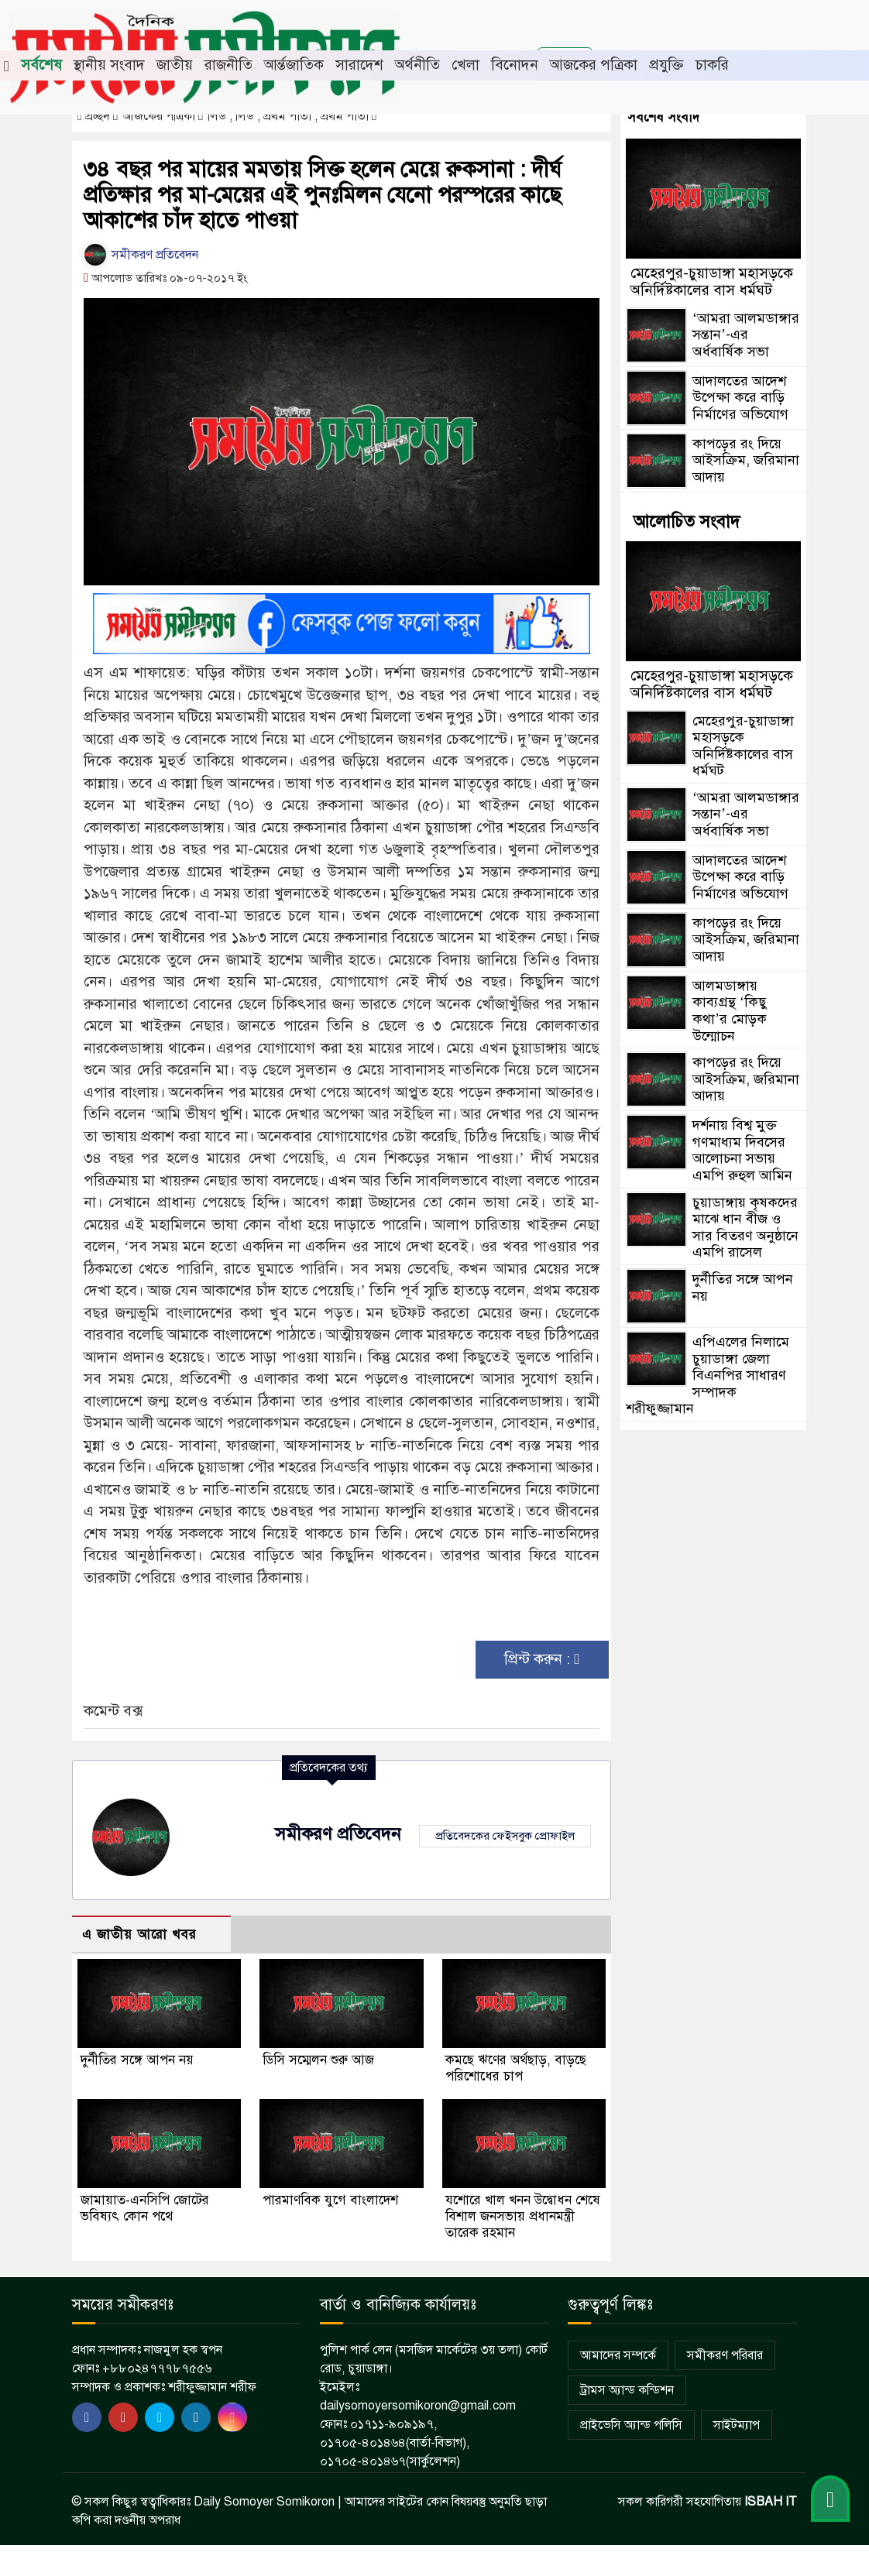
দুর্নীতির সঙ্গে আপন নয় (137, 2060)
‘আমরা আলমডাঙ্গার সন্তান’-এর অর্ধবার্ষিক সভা (745, 335)
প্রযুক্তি (666, 65)
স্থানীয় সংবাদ (109, 65)
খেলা (465, 65)
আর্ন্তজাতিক (294, 65)
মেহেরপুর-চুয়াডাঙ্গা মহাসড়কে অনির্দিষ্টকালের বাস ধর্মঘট (711, 281)
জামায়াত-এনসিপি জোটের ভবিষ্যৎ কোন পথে (145, 2208)
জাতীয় (174, 65)
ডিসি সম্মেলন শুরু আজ (318, 2060)
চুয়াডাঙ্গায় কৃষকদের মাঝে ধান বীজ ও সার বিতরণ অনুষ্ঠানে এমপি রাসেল (745, 1227)
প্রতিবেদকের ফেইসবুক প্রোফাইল (505, 1836)
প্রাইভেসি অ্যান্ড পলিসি (631, 2425)
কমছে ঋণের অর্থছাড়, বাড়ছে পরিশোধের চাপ (515, 2068)
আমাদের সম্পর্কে (618, 2355)
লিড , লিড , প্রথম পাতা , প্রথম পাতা (290, 116)
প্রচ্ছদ (95, 116)
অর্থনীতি (417, 65)
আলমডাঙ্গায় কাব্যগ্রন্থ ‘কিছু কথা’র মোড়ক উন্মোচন (729, 1010)
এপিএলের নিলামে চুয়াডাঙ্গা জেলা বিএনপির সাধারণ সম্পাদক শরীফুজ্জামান (707, 1375)
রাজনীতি (228, 65)
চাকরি (712, 65)
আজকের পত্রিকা (593, 65)
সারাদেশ (359, 65)
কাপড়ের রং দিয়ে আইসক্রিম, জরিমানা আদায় (745, 460)
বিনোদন (514, 65)
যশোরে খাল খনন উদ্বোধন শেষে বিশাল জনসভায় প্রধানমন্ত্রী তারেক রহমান (522, 2216)
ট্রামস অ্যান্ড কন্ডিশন (627, 2390)
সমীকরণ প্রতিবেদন (141, 254)
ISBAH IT (770, 2501)
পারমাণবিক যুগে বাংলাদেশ (330, 2200)
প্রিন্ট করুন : (541, 1659)
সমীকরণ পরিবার (725, 2355)
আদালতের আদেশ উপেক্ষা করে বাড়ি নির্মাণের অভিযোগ (740, 397)
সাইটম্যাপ (736, 2425)
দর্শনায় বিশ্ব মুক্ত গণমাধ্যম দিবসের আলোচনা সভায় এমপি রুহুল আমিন (742, 1150)
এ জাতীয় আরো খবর (139, 1934)
